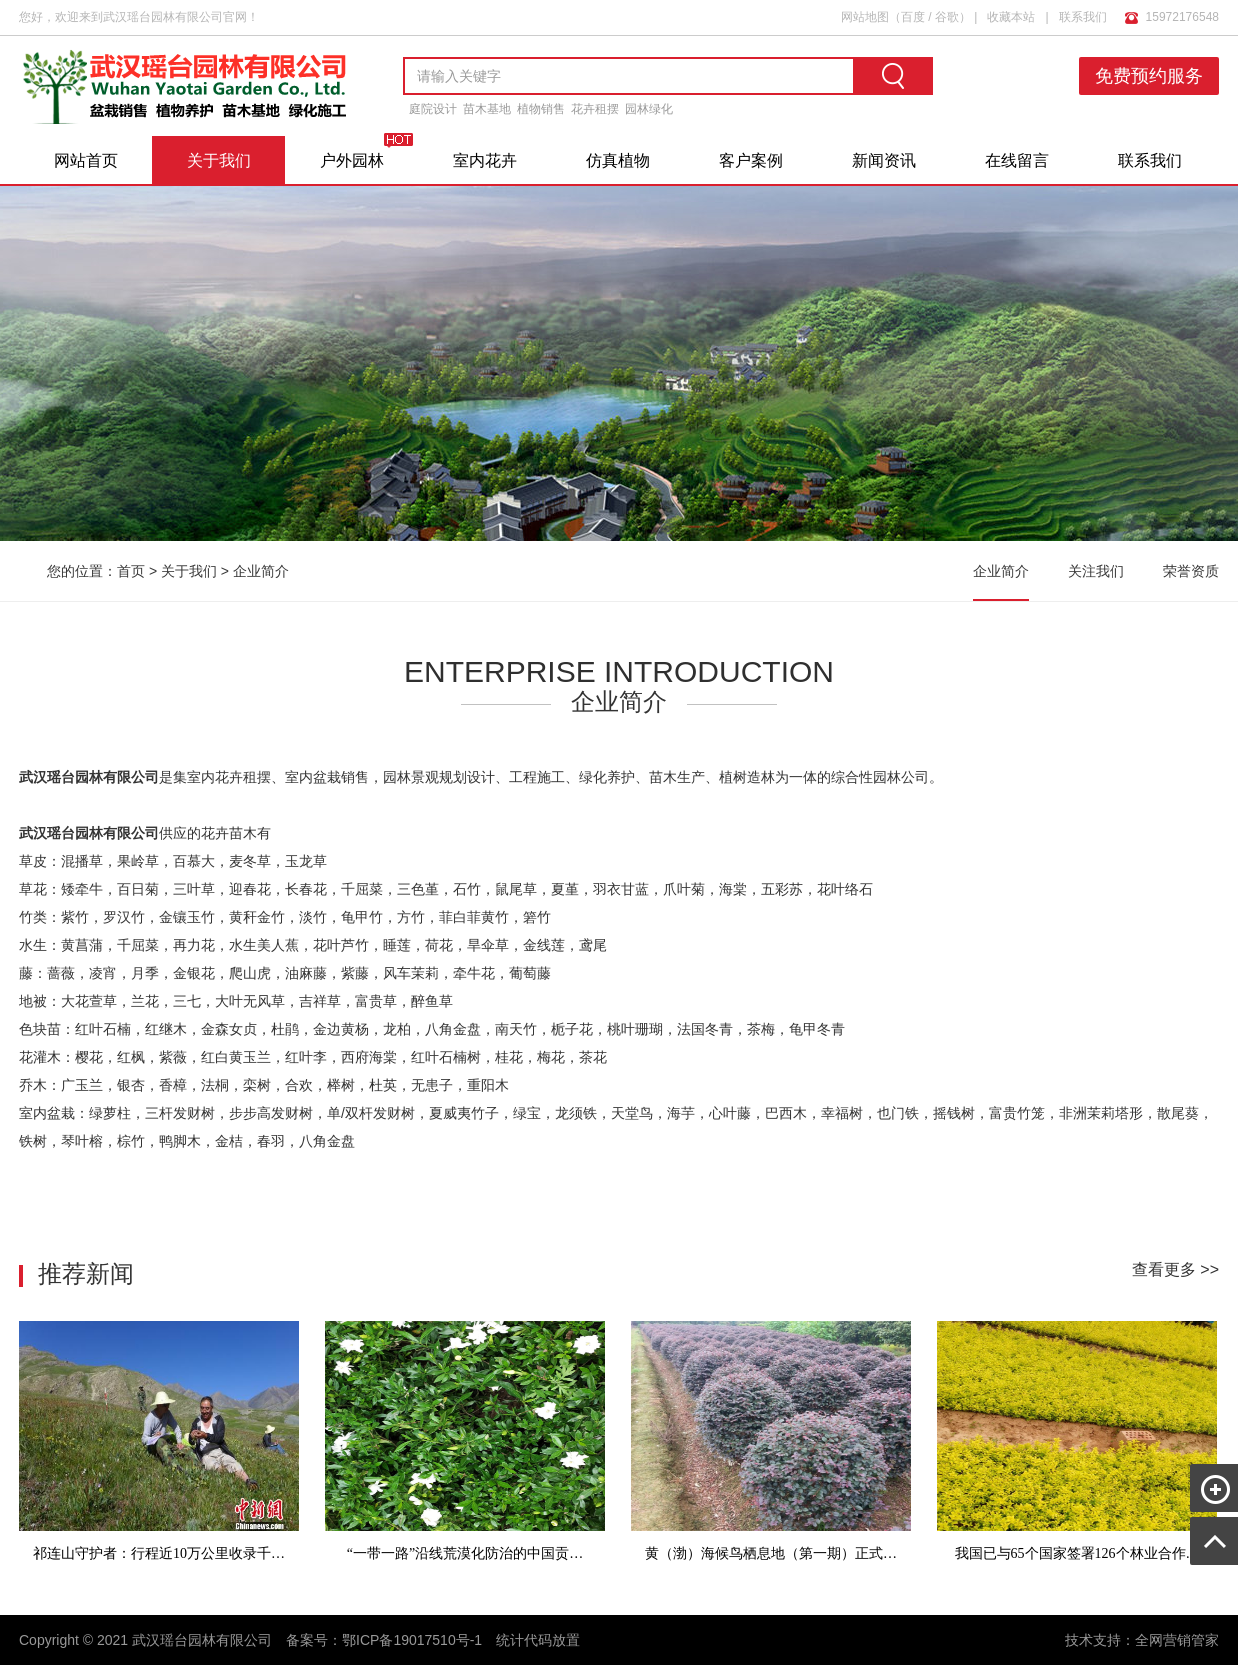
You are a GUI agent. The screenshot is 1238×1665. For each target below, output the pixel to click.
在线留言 (1017, 160)
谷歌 (947, 17)
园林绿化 (649, 109)
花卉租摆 (595, 109)
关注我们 (1096, 571)
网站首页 (86, 160)
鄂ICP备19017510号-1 (412, 1640)
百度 (913, 17)
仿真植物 (618, 160)
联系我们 (1083, 17)
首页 (131, 571)
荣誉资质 (1191, 571)
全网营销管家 (1177, 1640)
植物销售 (541, 109)
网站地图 (865, 17)
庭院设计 (433, 109)
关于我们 (219, 160)
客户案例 (751, 160)
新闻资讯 (884, 160)
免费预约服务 (1149, 76)
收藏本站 (1011, 17)
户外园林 (352, 160)
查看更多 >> (1175, 1269)
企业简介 (261, 571)
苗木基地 (487, 109)
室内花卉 (485, 160)
